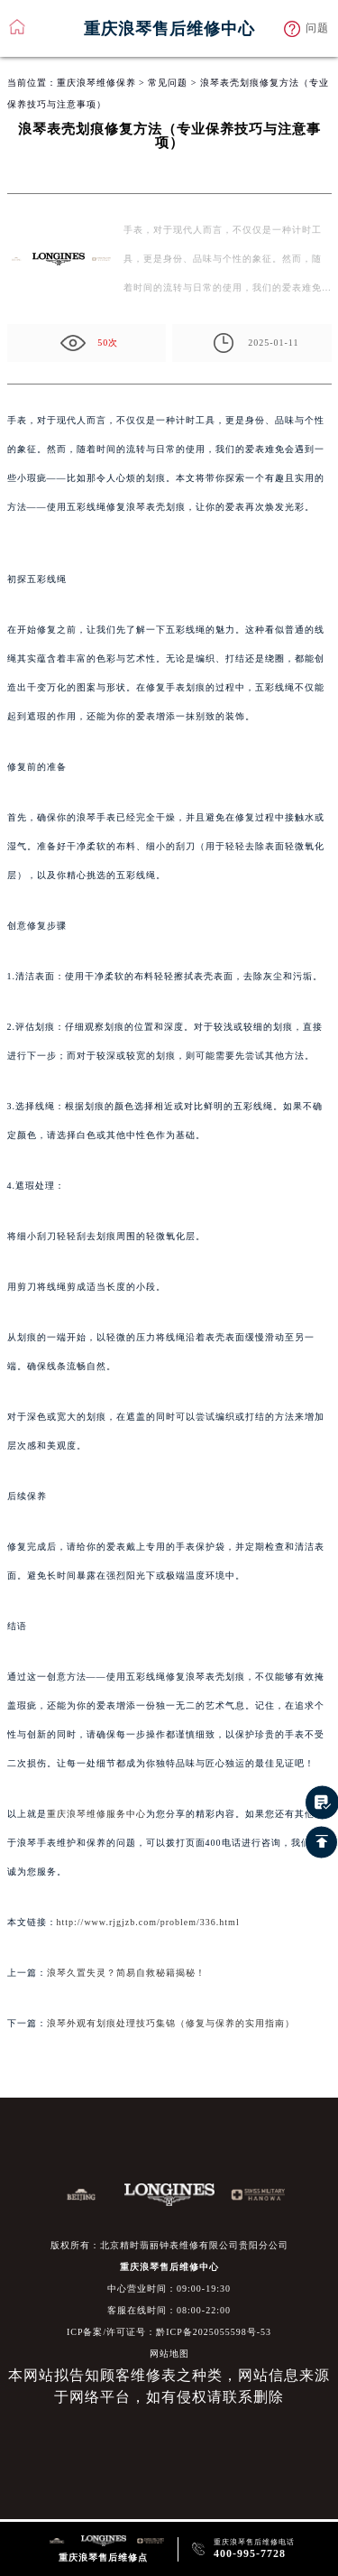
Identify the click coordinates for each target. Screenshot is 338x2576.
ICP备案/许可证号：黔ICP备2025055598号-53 (169, 2332)
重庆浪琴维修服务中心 (96, 1814)
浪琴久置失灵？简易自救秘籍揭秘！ (126, 1973)
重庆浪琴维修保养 (96, 83)
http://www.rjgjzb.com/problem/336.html (148, 1922)
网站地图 (169, 2353)
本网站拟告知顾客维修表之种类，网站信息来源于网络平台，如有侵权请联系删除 (169, 2386)
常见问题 (167, 83)
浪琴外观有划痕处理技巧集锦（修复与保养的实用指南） (171, 2023)
